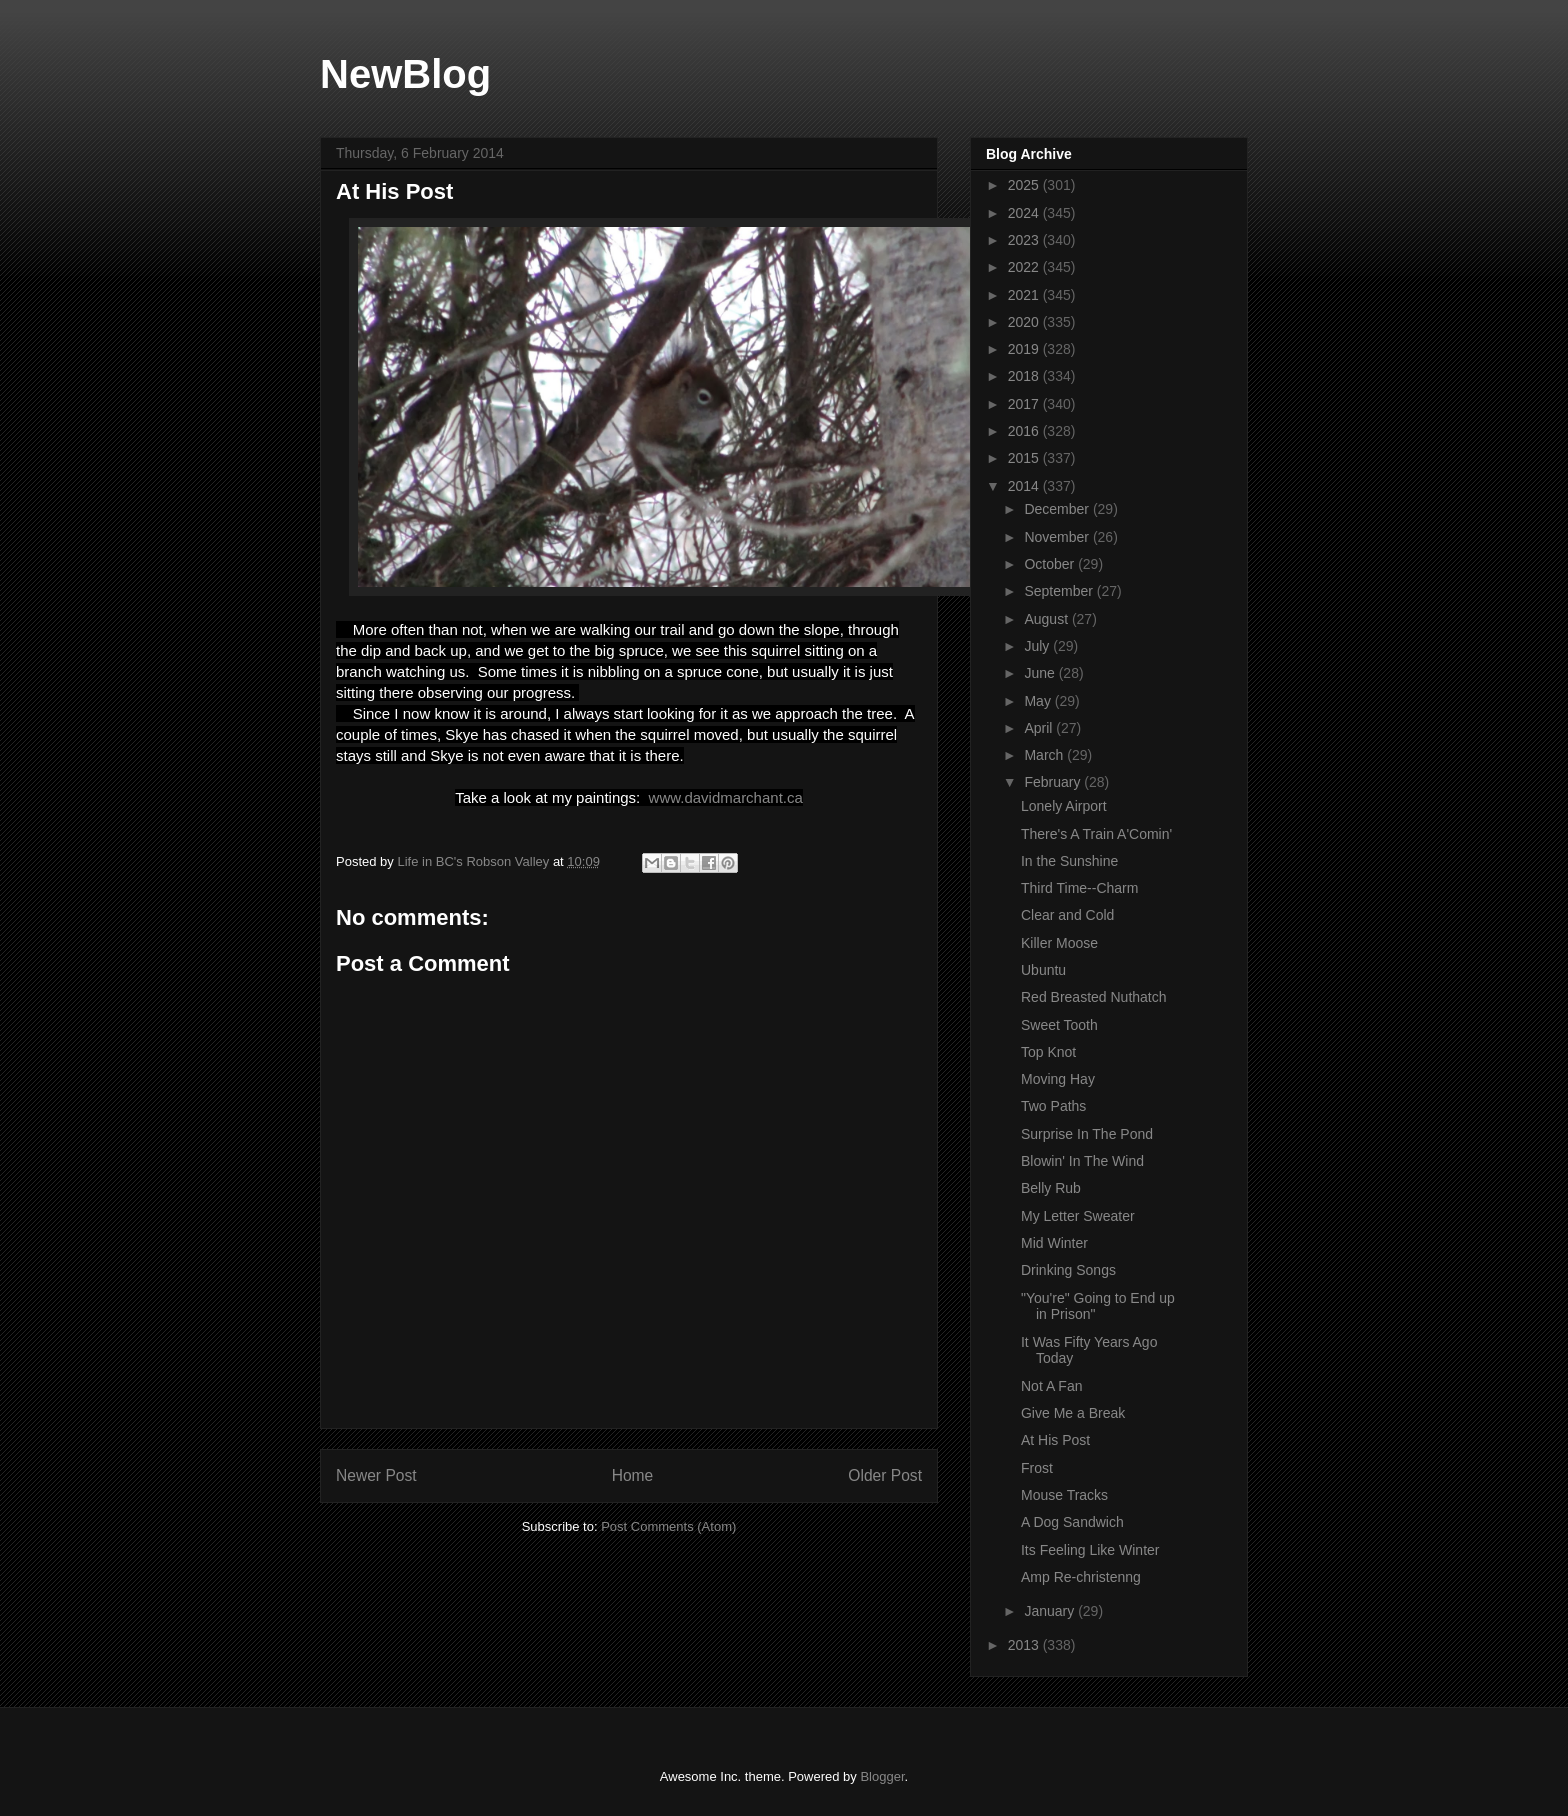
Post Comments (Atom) (668, 1526)
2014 (1025, 486)
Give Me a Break (1073, 1413)
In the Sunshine (1069, 861)
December (1058, 509)
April (1040, 728)
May (1039, 701)
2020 (1025, 322)
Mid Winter (1054, 1243)
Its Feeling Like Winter (1090, 1550)
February (1054, 782)
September (1060, 591)
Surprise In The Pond (1087, 1134)
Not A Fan (1051, 1386)
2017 (1025, 404)
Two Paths (1053, 1106)
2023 (1025, 240)
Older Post (885, 1475)
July (1038, 646)
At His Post (1055, 1440)
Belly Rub (1051, 1188)
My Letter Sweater (1078, 1216)
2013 (1025, 1645)
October (1051, 564)
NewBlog (405, 74)
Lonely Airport (1064, 806)
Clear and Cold (1067, 915)
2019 (1025, 349)
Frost (1037, 1468)
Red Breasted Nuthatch (1094, 997)
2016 (1025, 431)
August (1047, 619)
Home (633, 1475)
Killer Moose (1059, 943)
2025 (1025, 185)
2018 (1025, 376)
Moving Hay (1058, 1079)
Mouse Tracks (1064, 1495)
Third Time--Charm (1079, 888)
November (1058, 537)
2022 (1025, 267)
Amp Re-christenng (1081, 1577)
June (1041, 673)
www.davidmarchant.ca (726, 797)
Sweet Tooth (1059, 1025)
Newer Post (376, 1475)
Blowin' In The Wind (1082, 1161)
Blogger (882, 1776)
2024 (1025, 213)
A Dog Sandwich (1072, 1522)
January (1051, 1611)
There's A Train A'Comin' (1096, 834)
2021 (1025, 295)
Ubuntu (1043, 970)
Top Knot (1048, 1052)
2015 (1025, 458)
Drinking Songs (1068, 1270)
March (1045, 755)
